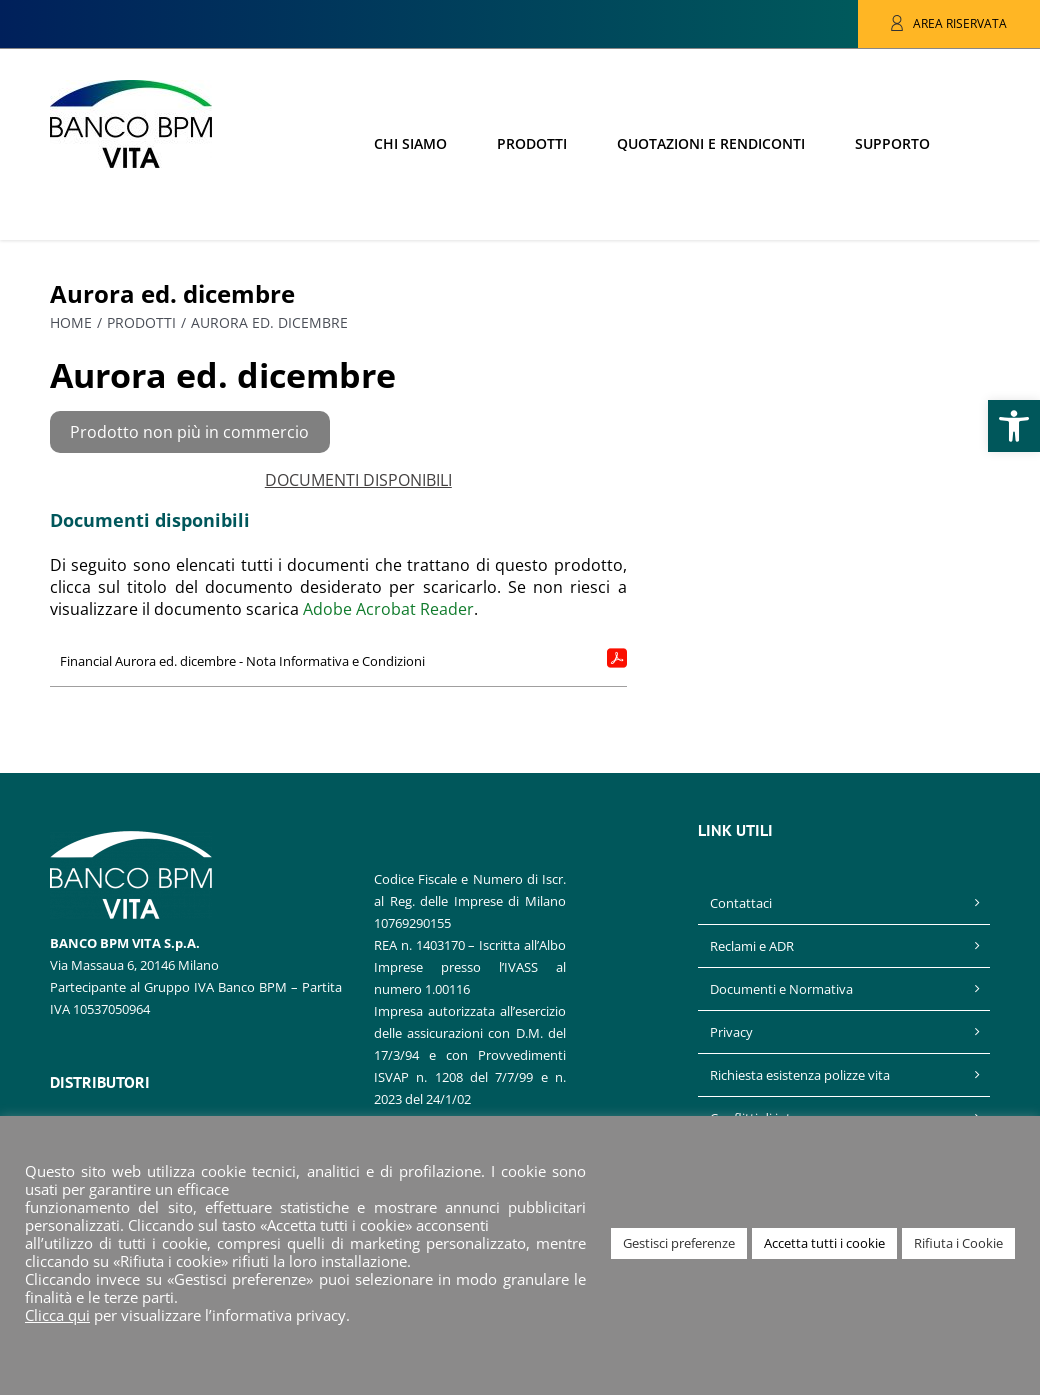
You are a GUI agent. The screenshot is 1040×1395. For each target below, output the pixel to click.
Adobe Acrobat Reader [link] (388, 609)
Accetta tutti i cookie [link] (824, 1243)
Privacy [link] (731, 1032)
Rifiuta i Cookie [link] (958, 1243)
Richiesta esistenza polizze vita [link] (800, 1075)
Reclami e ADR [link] (752, 946)
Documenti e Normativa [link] (781, 989)
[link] (1014, 426)
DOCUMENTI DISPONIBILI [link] (358, 480)
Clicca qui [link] (57, 1315)
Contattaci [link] (741, 903)
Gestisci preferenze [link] (679, 1243)
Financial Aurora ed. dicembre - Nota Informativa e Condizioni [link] (242, 661)
